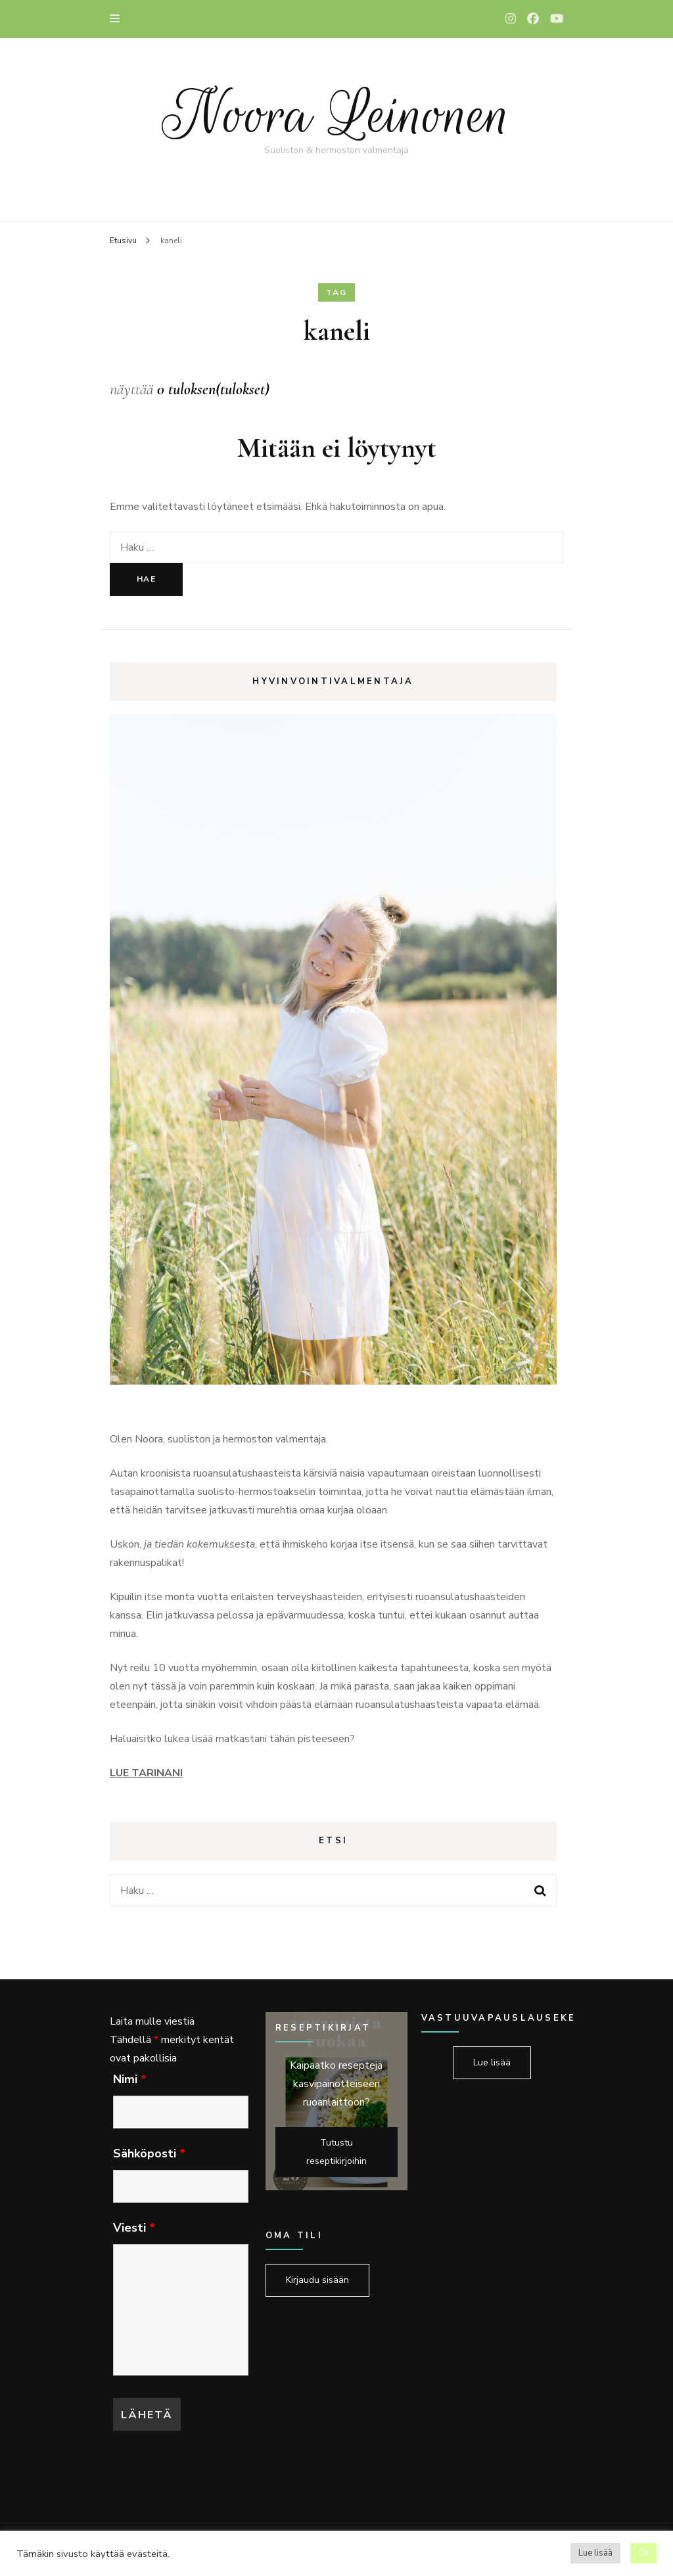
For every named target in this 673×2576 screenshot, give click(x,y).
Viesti (134, 2228)
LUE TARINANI (146, 1773)
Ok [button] (643, 2553)
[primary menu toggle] (118, 19)
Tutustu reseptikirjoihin (336, 2151)
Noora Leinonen (336, 114)
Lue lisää (492, 2062)
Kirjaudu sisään (317, 2280)
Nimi (130, 2079)
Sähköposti (149, 2153)
